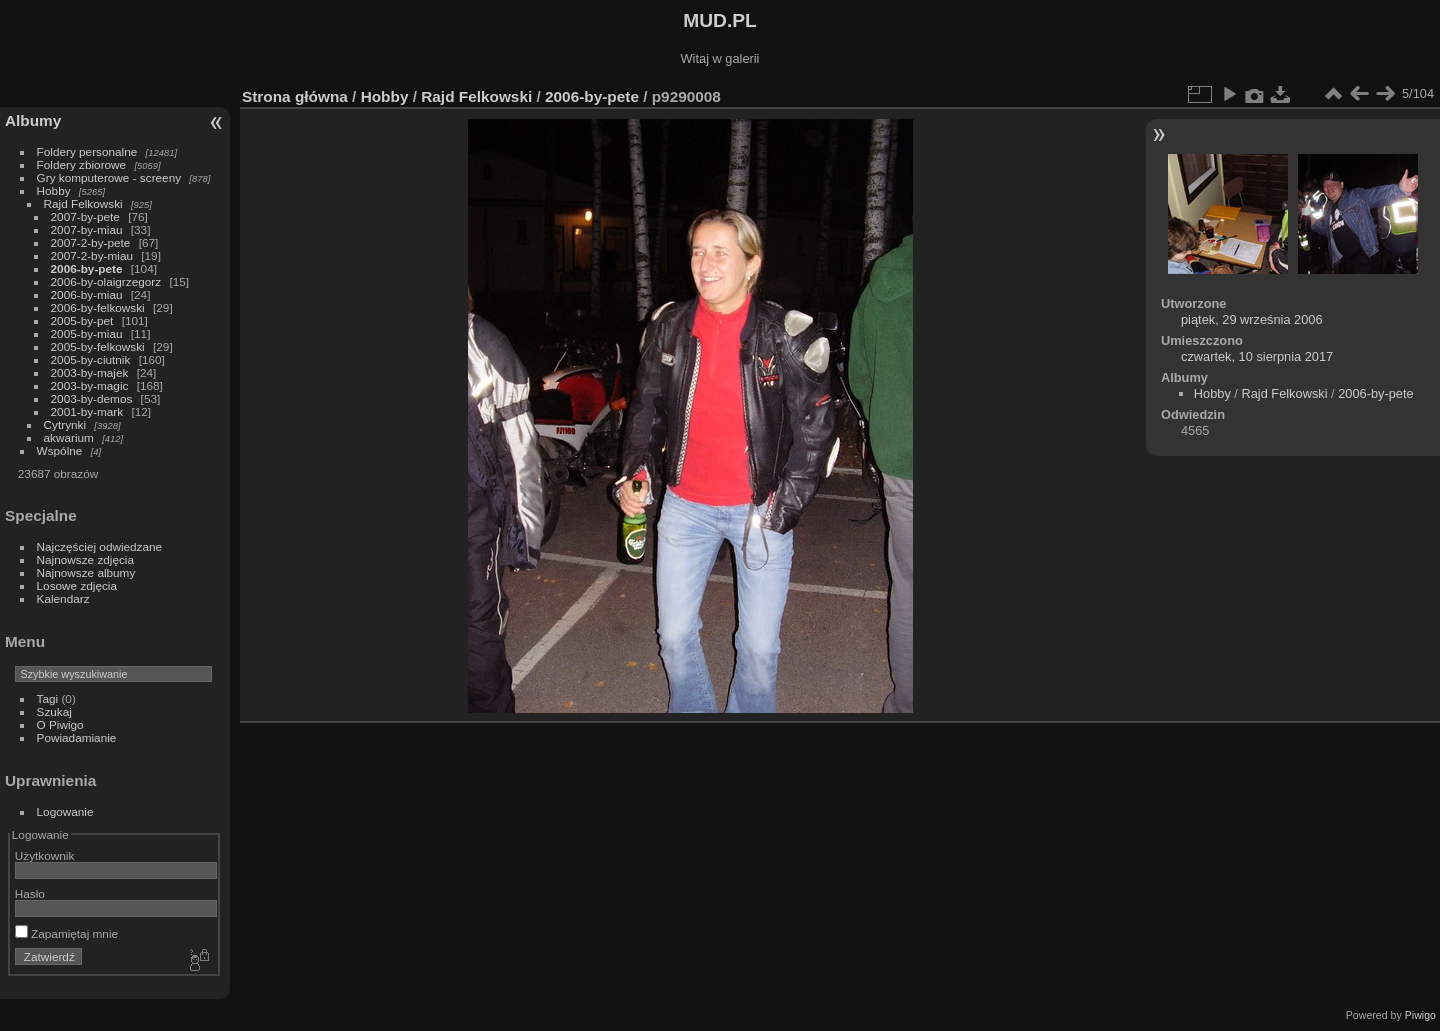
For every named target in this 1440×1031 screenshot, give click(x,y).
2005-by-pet (82, 320)
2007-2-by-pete (91, 242)
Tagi (48, 698)
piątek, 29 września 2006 (1252, 319)
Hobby (54, 190)
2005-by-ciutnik (91, 359)
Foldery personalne (87, 151)
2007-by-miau (87, 229)
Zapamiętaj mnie (66, 933)
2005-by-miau (87, 333)
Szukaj (54, 711)
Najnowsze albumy (86, 572)
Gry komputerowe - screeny (109, 177)
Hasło (30, 893)
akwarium (69, 437)
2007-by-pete (85, 216)
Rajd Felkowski (83, 203)
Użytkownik (45, 855)
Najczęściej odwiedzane (100, 546)
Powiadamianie (77, 737)
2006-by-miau (87, 294)
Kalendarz (63, 598)
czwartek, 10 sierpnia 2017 (1257, 356)
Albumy (33, 120)
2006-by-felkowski (98, 307)
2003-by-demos (92, 398)
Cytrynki (65, 424)
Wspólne (60, 450)
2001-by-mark (87, 411)
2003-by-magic (90, 385)
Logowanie (65, 811)
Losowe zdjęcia (77, 585)
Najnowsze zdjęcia (85, 559)
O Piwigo (60, 724)
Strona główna (295, 96)
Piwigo (1420, 1015)
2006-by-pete (87, 268)
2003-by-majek (90, 372)
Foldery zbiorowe (82, 164)
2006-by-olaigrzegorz (106, 281)
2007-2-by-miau (92, 255)
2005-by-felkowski (98, 346)
